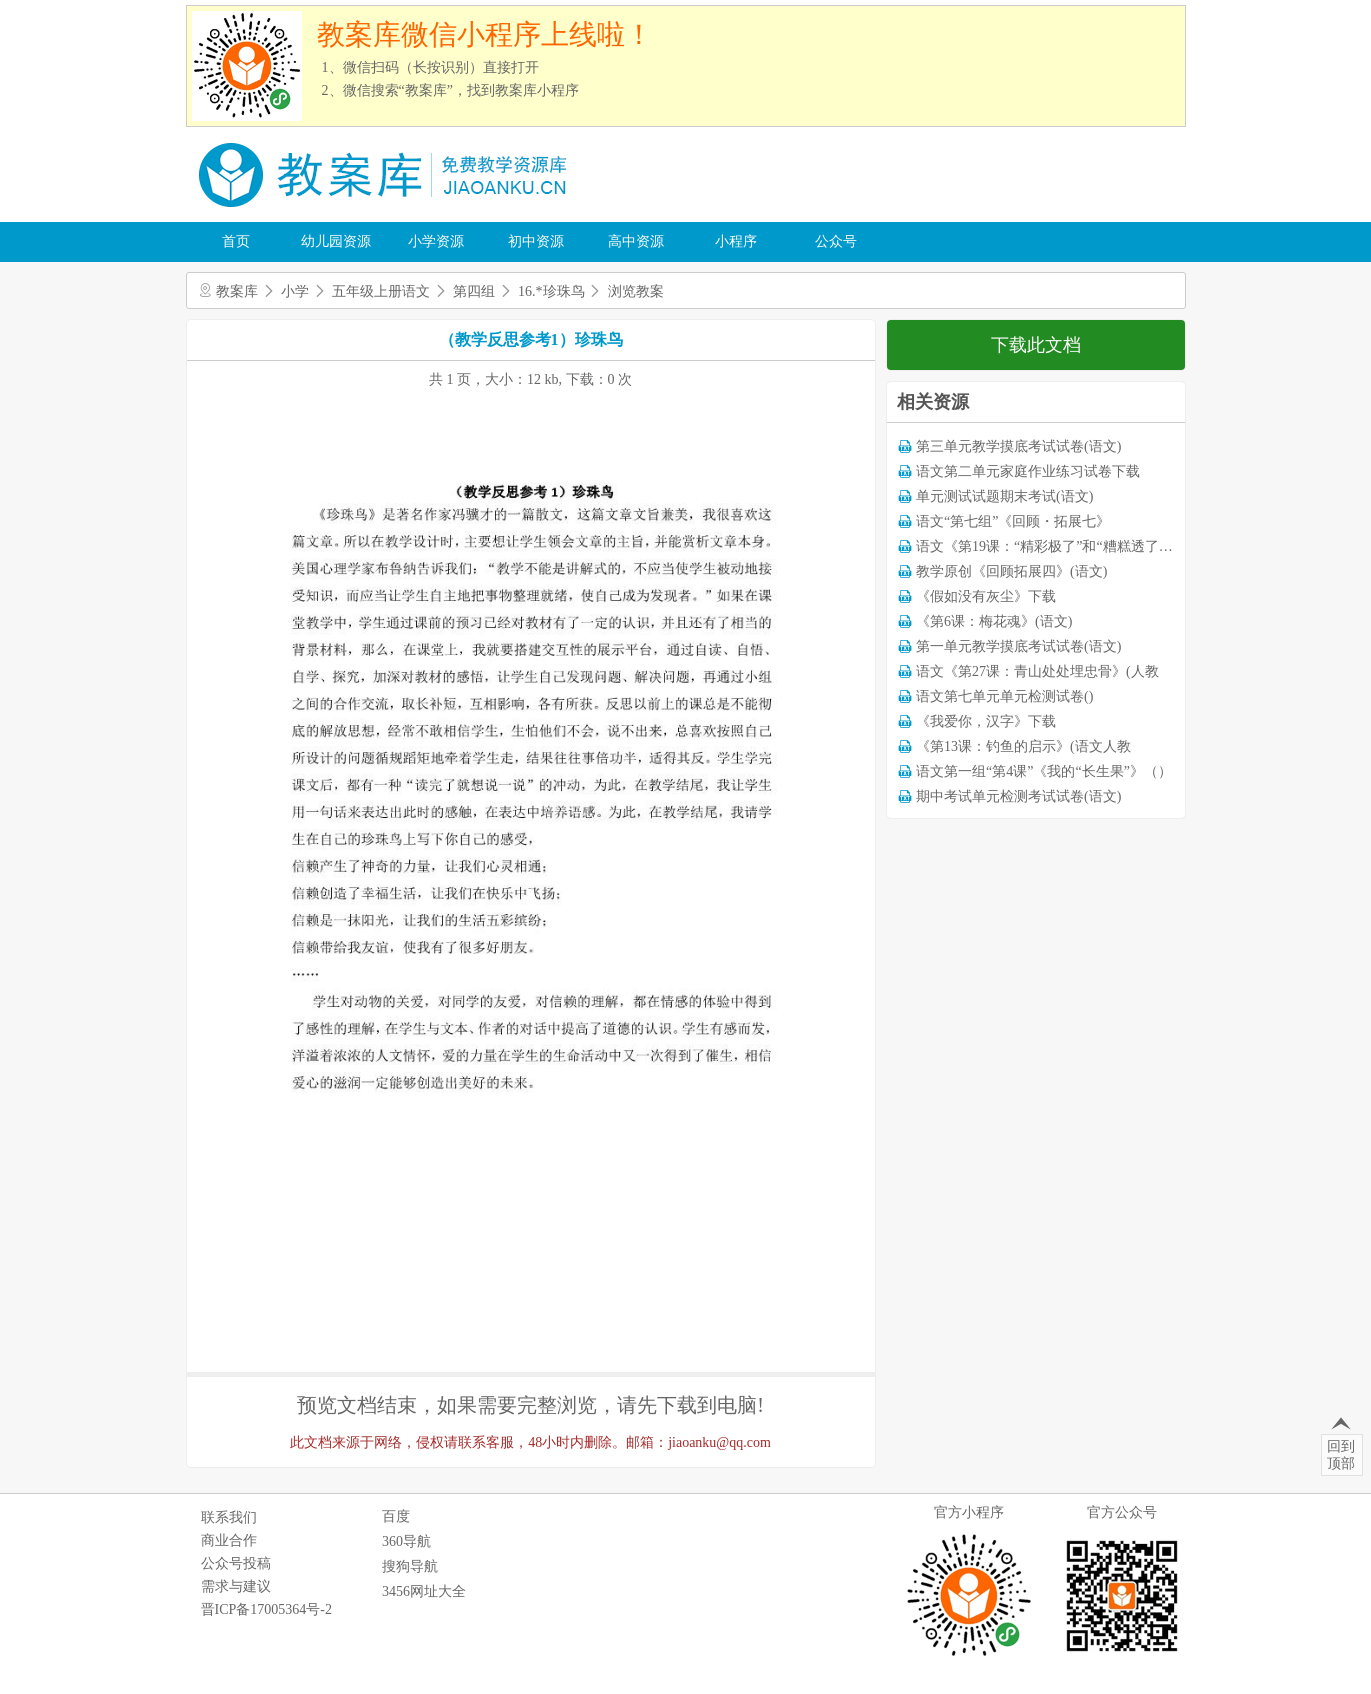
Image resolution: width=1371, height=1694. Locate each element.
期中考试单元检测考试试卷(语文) (1018, 796)
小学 (295, 291)
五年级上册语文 (381, 291)
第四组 (474, 291)
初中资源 (536, 241)
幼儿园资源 (336, 241)
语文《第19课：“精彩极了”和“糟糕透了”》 (1047, 546)
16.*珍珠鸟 (551, 291)
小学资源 (436, 241)
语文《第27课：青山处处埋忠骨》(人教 (1037, 671)
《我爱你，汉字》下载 (986, 721)
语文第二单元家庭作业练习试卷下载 (1028, 471)
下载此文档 (1036, 345)
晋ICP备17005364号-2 (266, 1609)
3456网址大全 (424, 1591)
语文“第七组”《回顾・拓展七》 (1013, 521)
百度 (396, 1516)
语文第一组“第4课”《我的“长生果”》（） (1044, 771)
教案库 (237, 291)
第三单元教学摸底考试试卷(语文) (1018, 446)
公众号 (836, 241)
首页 (236, 241)
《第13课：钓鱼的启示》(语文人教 (1023, 746)
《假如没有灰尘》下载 (986, 596)
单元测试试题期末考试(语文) (1004, 496)
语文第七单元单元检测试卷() (1004, 696)
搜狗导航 (410, 1566)
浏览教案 (636, 291)
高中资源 (636, 241)
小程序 (736, 241)
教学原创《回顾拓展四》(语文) (1011, 571)
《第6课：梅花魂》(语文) (994, 621)
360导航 (406, 1541)
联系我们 (229, 1517)
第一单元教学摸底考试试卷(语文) (1018, 646)
